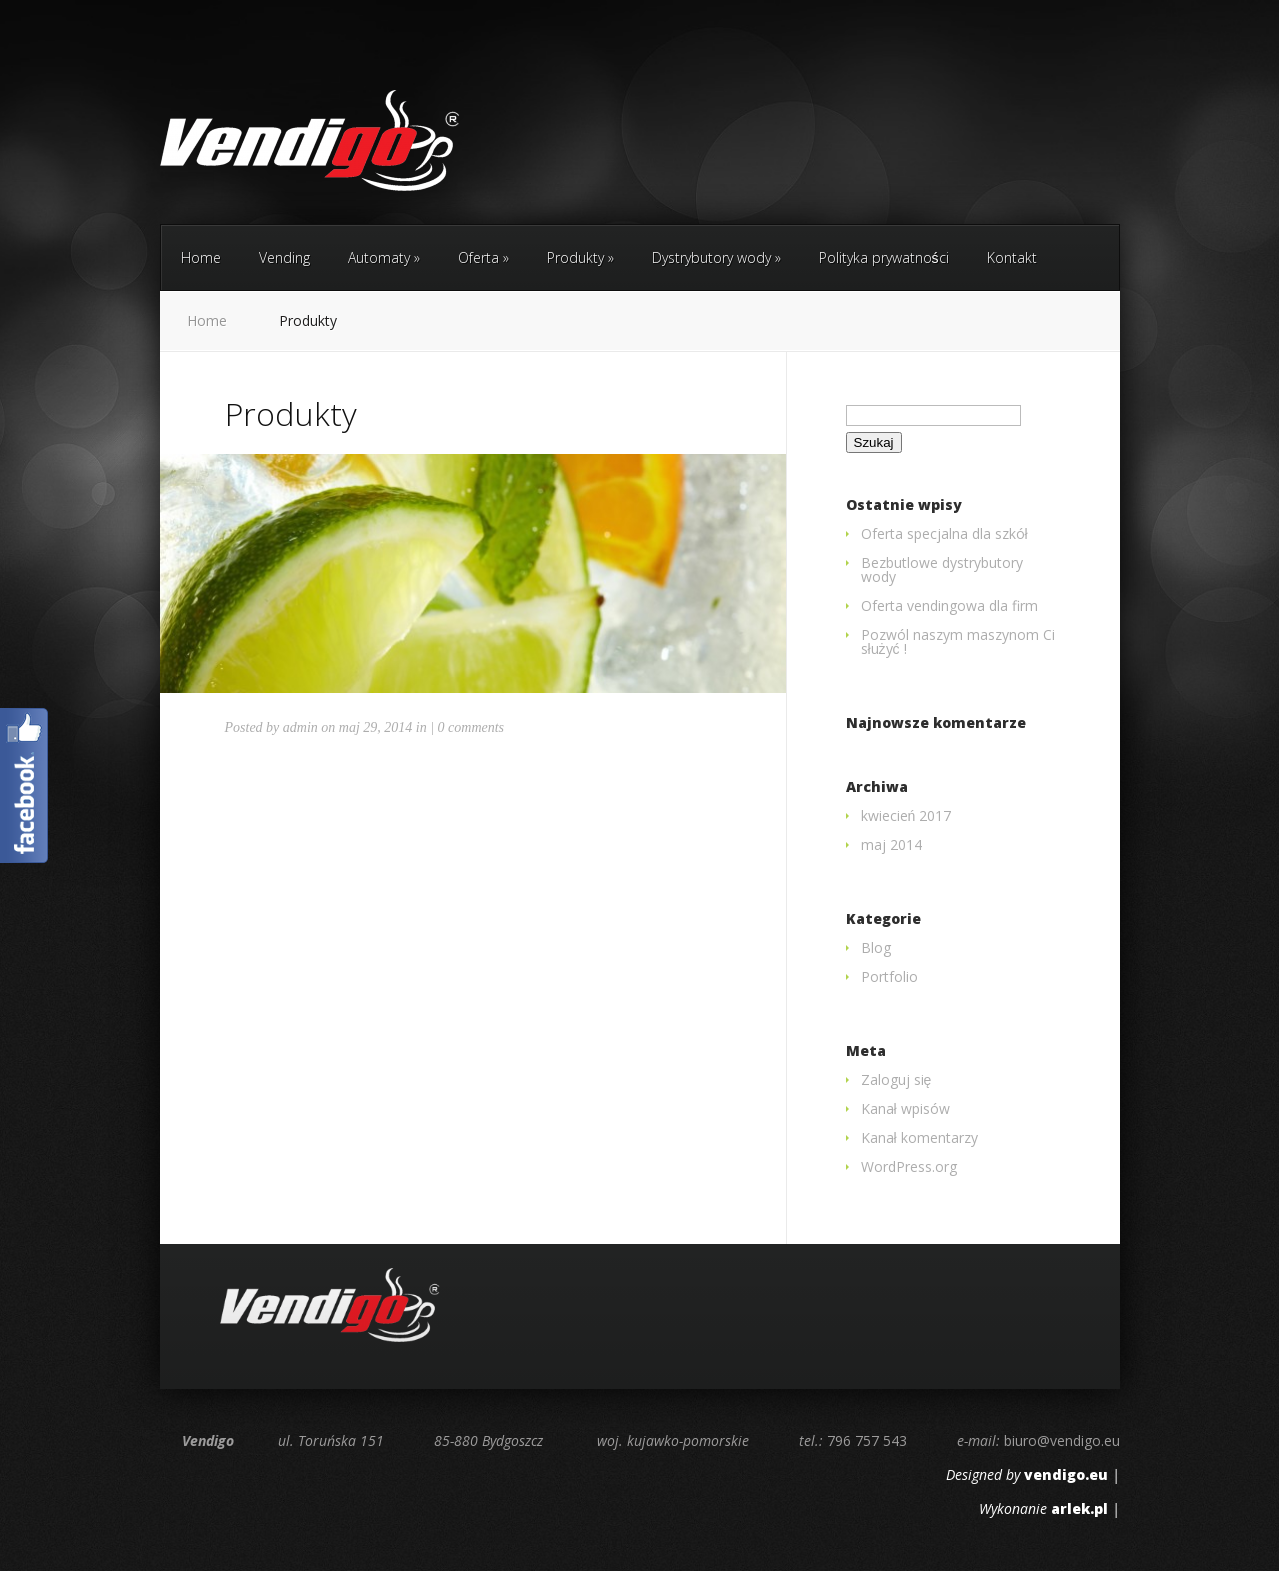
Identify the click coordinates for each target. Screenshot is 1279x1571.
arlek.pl (1079, 1508)
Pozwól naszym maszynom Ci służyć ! (958, 641)
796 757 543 (867, 1440)
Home (201, 257)
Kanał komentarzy (919, 1137)
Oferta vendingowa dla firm (949, 605)
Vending (284, 257)
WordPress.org (909, 1166)
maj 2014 (891, 844)
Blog (876, 947)
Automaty (384, 257)
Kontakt (1012, 257)
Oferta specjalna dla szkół (944, 533)
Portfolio (889, 976)
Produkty (580, 257)
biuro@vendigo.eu (1062, 1440)
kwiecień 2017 (906, 815)
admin (300, 727)
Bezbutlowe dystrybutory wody (942, 569)
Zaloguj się (896, 1079)
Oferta (483, 257)
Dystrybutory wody (716, 257)
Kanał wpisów (905, 1108)
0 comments (471, 727)
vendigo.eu (1066, 1474)
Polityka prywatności (884, 257)
